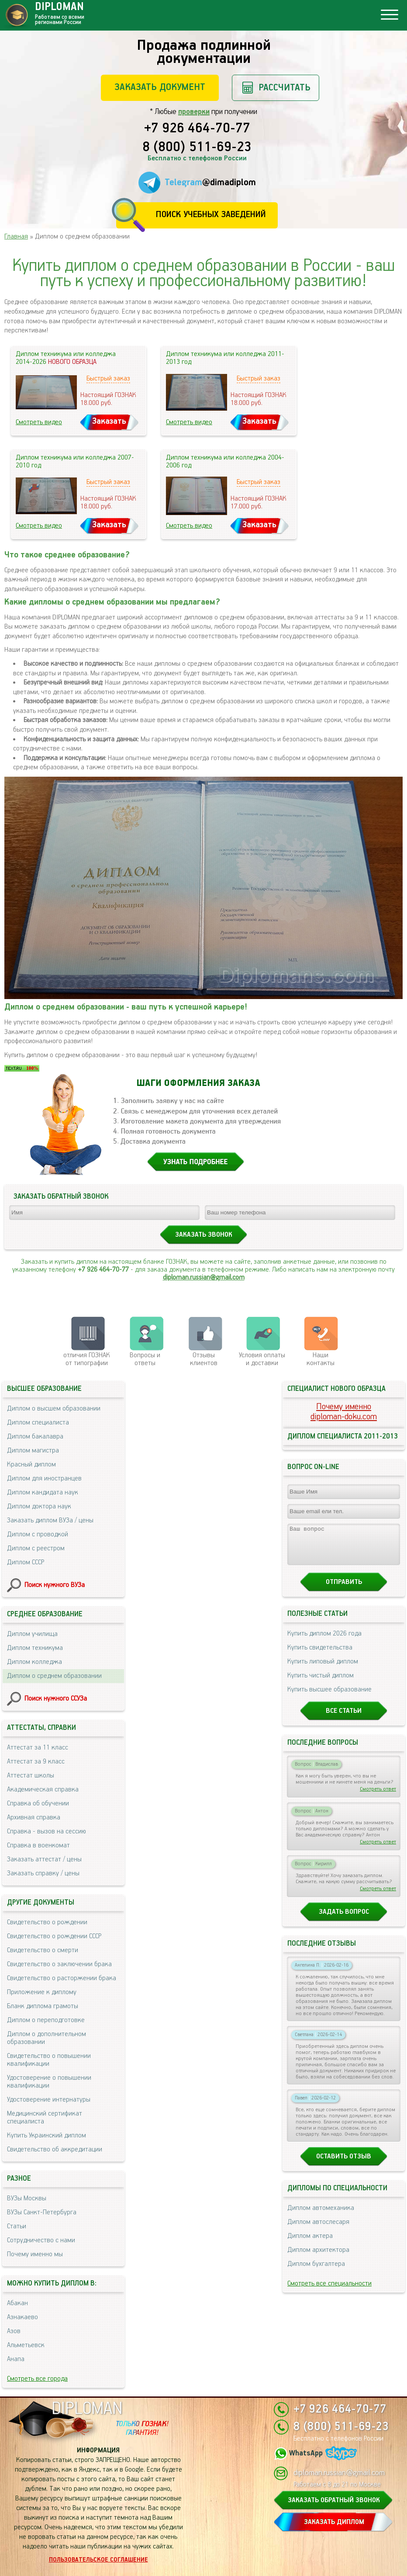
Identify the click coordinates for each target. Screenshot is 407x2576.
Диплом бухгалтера (316, 2272)
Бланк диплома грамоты (42, 2006)
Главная (16, 236)
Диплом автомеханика (320, 2216)
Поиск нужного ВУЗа (54, 1585)
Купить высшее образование (329, 1697)
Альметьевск (26, 2345)
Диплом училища (32, 1634)
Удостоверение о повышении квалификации (49, 2082)
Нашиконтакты (321, 1359)
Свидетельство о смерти (42, 1950)
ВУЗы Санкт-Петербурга (41, 2212)
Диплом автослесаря (318, 2230)
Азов (14, 2331)
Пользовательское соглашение (98, 2559)
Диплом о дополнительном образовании (46, 2038)
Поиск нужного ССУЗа (55, 1698)
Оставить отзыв (343, 2164)
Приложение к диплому (41, 1992)
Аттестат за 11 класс (37, 1747)
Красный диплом (31, 1464)
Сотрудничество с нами (41, 2240)
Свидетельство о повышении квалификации (49, 2060)
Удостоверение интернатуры (48, 2099)
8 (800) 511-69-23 (197, 148)
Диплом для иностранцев (44, 1478)
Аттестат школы (30, 1775)
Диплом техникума (35, 1648)
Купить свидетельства (319, 1655)
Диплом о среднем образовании (54, 1676)
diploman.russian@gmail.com (204, 1277)
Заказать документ (159, 87)
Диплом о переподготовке (46, 2020)
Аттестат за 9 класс (36, 1761)
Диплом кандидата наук (42, 1492)
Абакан (17, 2303)
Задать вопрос (344, 1920)
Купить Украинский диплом (46, 2135)
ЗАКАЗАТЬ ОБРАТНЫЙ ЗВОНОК (334, 2500)
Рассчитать (284, 87)
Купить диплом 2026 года (324, 1641)
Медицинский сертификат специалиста (44, 2117)
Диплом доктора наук (39, 1506)
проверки (194, 111)
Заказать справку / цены (43, 1873)
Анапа (15, 2359)
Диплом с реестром (36, 1548)
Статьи (16, 2226)
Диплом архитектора (318, 2258)
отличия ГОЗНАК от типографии (86, 1359)
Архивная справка (33, 1817)
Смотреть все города (37, 2379)
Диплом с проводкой (37, 1534)
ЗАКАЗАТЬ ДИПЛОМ (334, 2522)
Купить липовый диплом (322, 1669)
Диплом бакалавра (35, 1436)
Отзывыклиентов (203, 1359)
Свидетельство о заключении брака (59, 1964)
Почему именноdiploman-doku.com (343, 1412)
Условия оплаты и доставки (262, 1359)
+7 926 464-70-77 (197, 129)
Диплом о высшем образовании (53, 1408)
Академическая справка (43, 1789)
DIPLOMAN (87, 2409)
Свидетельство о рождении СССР (54, 1936)
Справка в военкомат (38, 1845)
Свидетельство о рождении (47, 1922)
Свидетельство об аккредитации (54, 2149)
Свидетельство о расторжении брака (61, 1978)
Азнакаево (22, 2317)
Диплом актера (310, 2244)
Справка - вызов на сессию (46, 1831)
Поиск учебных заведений (210, 215)
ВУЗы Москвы (26, 2198)
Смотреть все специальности (329, 2291)
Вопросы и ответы (145, 1359)
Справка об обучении (38, 1803)
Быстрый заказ (108, 378)
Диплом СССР (25, 1562)
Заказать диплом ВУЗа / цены (50, 1520)
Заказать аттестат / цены (44, 1859)
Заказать (109, 421)
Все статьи (344, 1719)
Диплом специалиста (38, 1422)
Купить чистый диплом (320, 1683)
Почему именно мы (35, 2254)
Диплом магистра (33, 1450)
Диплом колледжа (34, 1662)
